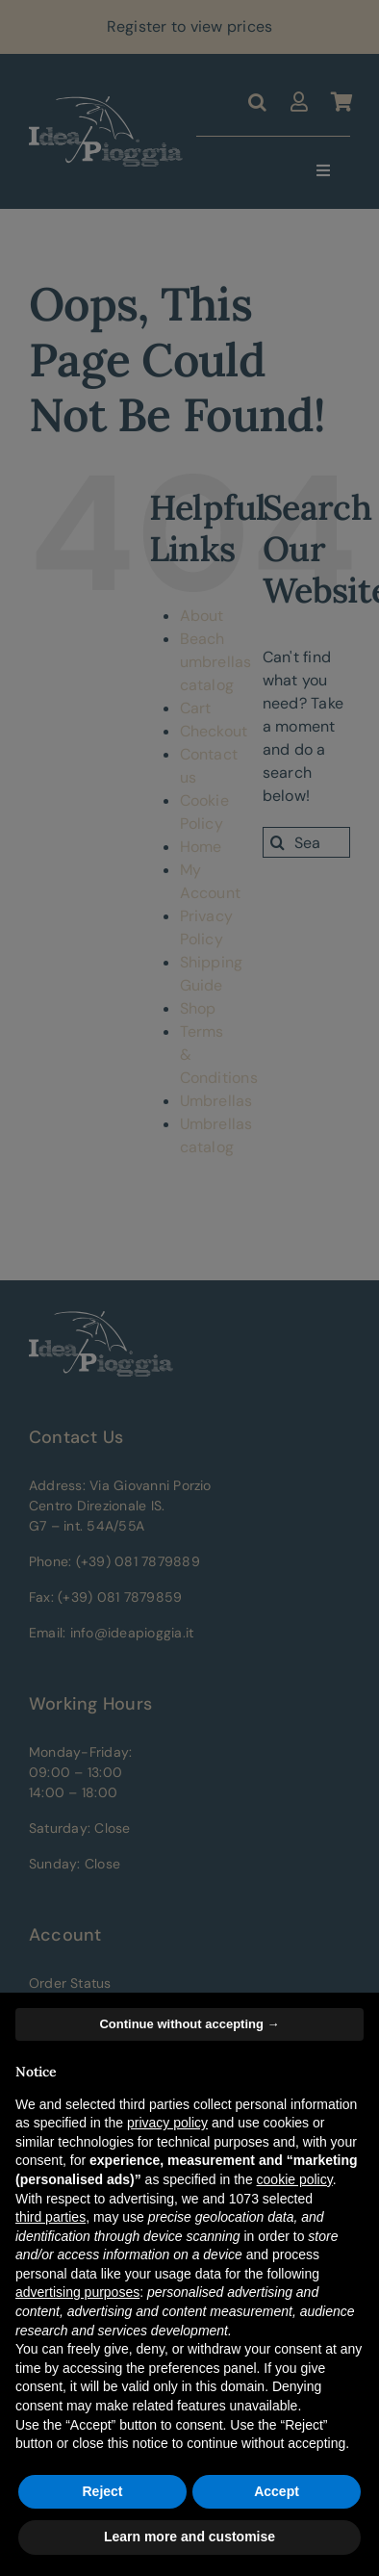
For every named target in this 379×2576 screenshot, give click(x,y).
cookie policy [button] (295, 2179)
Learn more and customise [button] (189, 2536)
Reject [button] (102, 2491)
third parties (50, 2217)
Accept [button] (276, 2491)
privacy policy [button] (167, 2122)
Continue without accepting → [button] (189, 2024)
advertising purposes (77, 2292)
